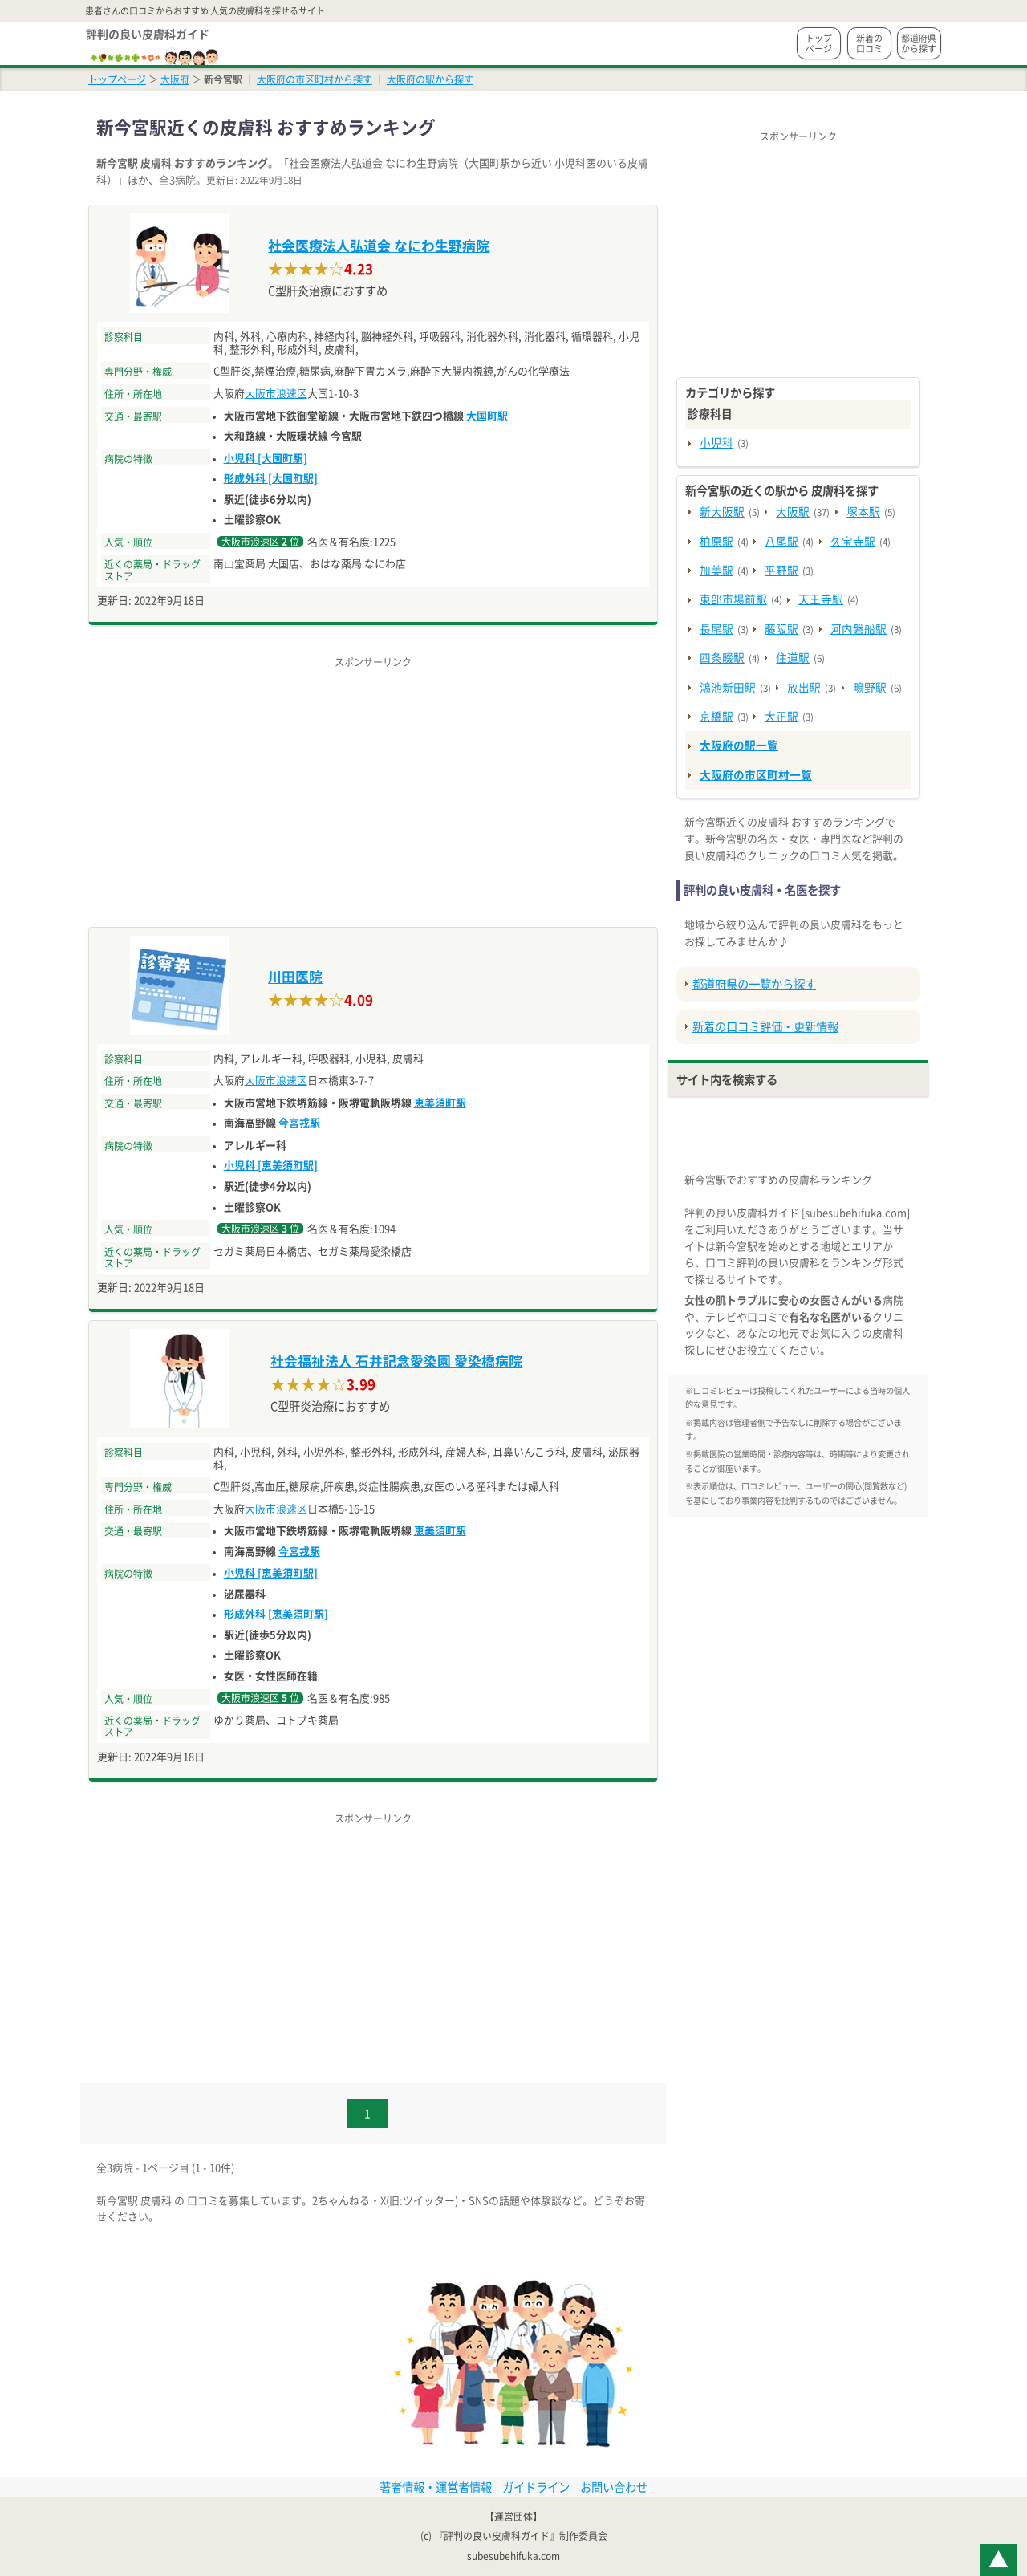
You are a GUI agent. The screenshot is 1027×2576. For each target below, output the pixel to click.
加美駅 (716, 570)
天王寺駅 (820, 599)
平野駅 (781, 570)
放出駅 (804, 687)
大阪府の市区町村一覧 (756, 775)
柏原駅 (716, 541)
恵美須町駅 (440, 1103)
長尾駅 (716, 629)
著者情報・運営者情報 (436, 2487)
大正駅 (781, 716)
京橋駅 (716, 716)
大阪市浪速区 (276, 393)
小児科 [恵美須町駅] (271, 1165)
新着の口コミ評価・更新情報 (765, 1027)
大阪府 (174, 79)
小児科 (716, 443)
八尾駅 (781, 541)
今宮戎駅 (299, 1123)
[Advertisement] (373, 782)
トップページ (819, 43)
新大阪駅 (722, 512)
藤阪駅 (781, 629)
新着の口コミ (869, 43)
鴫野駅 (870, 687)
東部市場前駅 (733, 599)
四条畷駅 (722, 658)
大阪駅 (793, 512)
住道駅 (793, 658)
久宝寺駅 (852, 541)
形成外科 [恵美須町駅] (276, 1614)
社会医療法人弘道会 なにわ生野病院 (378, 246)
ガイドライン (536, 2487)
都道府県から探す (918, 43)
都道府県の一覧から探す (754, 984)
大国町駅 (487, 416)
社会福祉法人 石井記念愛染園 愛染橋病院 (396, 1361)
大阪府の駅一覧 (739, 745)
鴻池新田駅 (728, 687)
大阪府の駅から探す (430, 79)
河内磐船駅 (858, 629)
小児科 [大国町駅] (265, 458)
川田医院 (295, 977)
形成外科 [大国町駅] (271, 478)
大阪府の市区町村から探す (314, 79)
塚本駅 (863, 512)
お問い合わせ (613, 2487)
